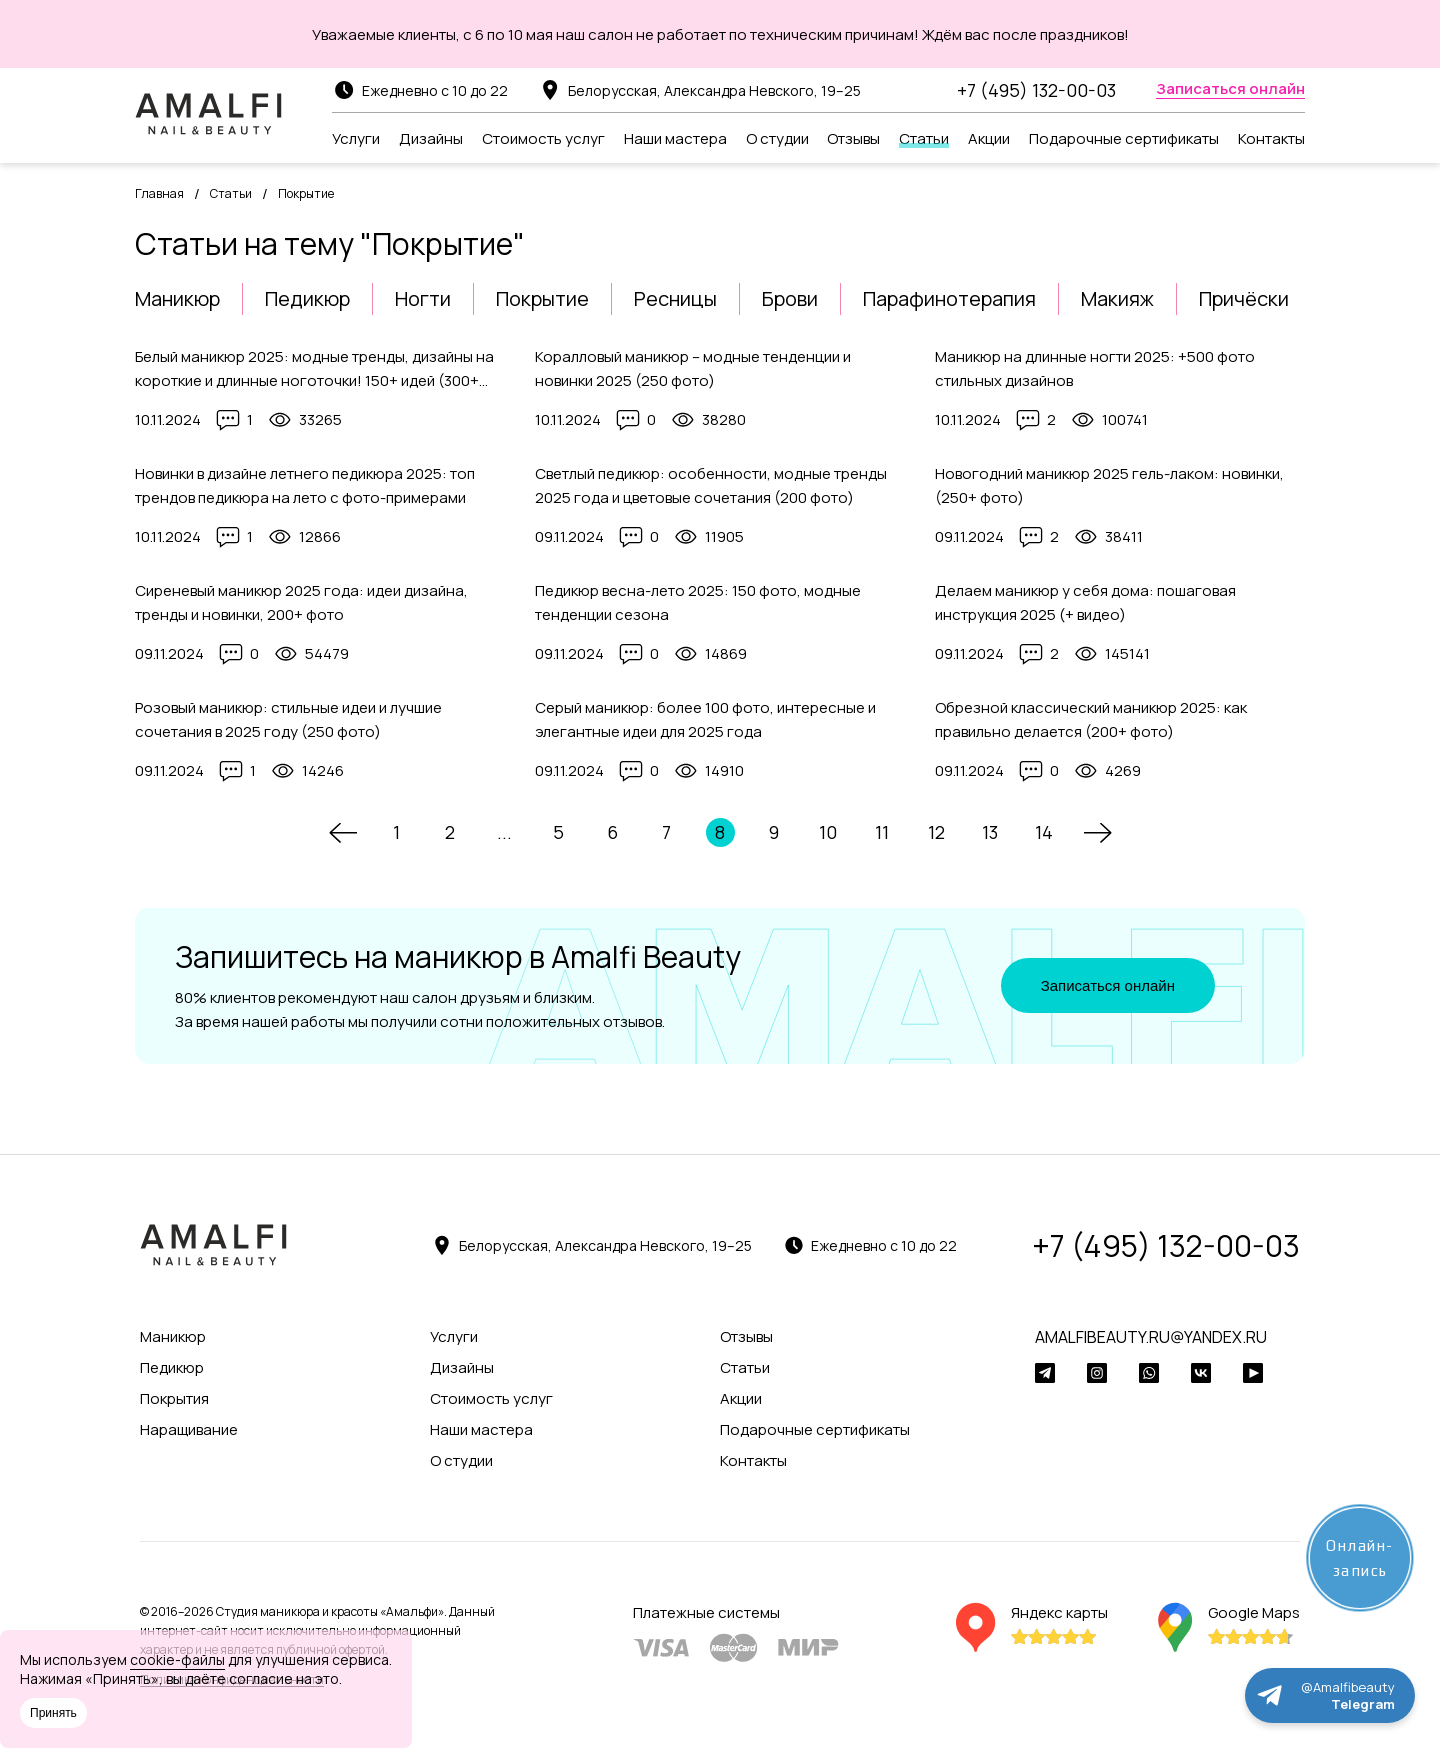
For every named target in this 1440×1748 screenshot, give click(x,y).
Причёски (1244, 298)
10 (828, 832)
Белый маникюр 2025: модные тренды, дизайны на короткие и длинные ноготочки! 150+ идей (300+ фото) (314, 369)
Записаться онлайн (1108, 985)
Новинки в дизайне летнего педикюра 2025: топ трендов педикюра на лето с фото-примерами (305, 485)
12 (936, 832)
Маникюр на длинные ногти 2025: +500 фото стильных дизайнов (1095, 368)
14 (1044, 832)
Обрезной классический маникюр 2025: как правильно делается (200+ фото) (1091, 719)
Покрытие (542, 298)
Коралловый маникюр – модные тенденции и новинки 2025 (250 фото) (693, 368)
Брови (790, 298)
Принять (53, 1713)
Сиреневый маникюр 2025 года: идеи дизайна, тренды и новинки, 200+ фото (301, 602)
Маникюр (177, 298)
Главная (159, 193)
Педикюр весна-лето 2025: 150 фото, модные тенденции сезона (698, 602)
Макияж (1117, 298)
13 (990, 832)
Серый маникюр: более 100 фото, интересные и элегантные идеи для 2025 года (705, 719)
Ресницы (675, 298)
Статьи (231, 193)
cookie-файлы (177, 1659)
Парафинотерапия (949, 298)
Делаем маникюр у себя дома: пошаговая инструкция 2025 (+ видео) (1085, 602)
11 (882, 832)
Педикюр (307, 298)
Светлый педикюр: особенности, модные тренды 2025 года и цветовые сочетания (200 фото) (711, 485)
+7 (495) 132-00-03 (1036, 90)
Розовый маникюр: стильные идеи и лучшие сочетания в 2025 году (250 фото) (288, 719)
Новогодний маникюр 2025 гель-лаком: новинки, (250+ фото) (1109, 485)
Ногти (423, 298)
